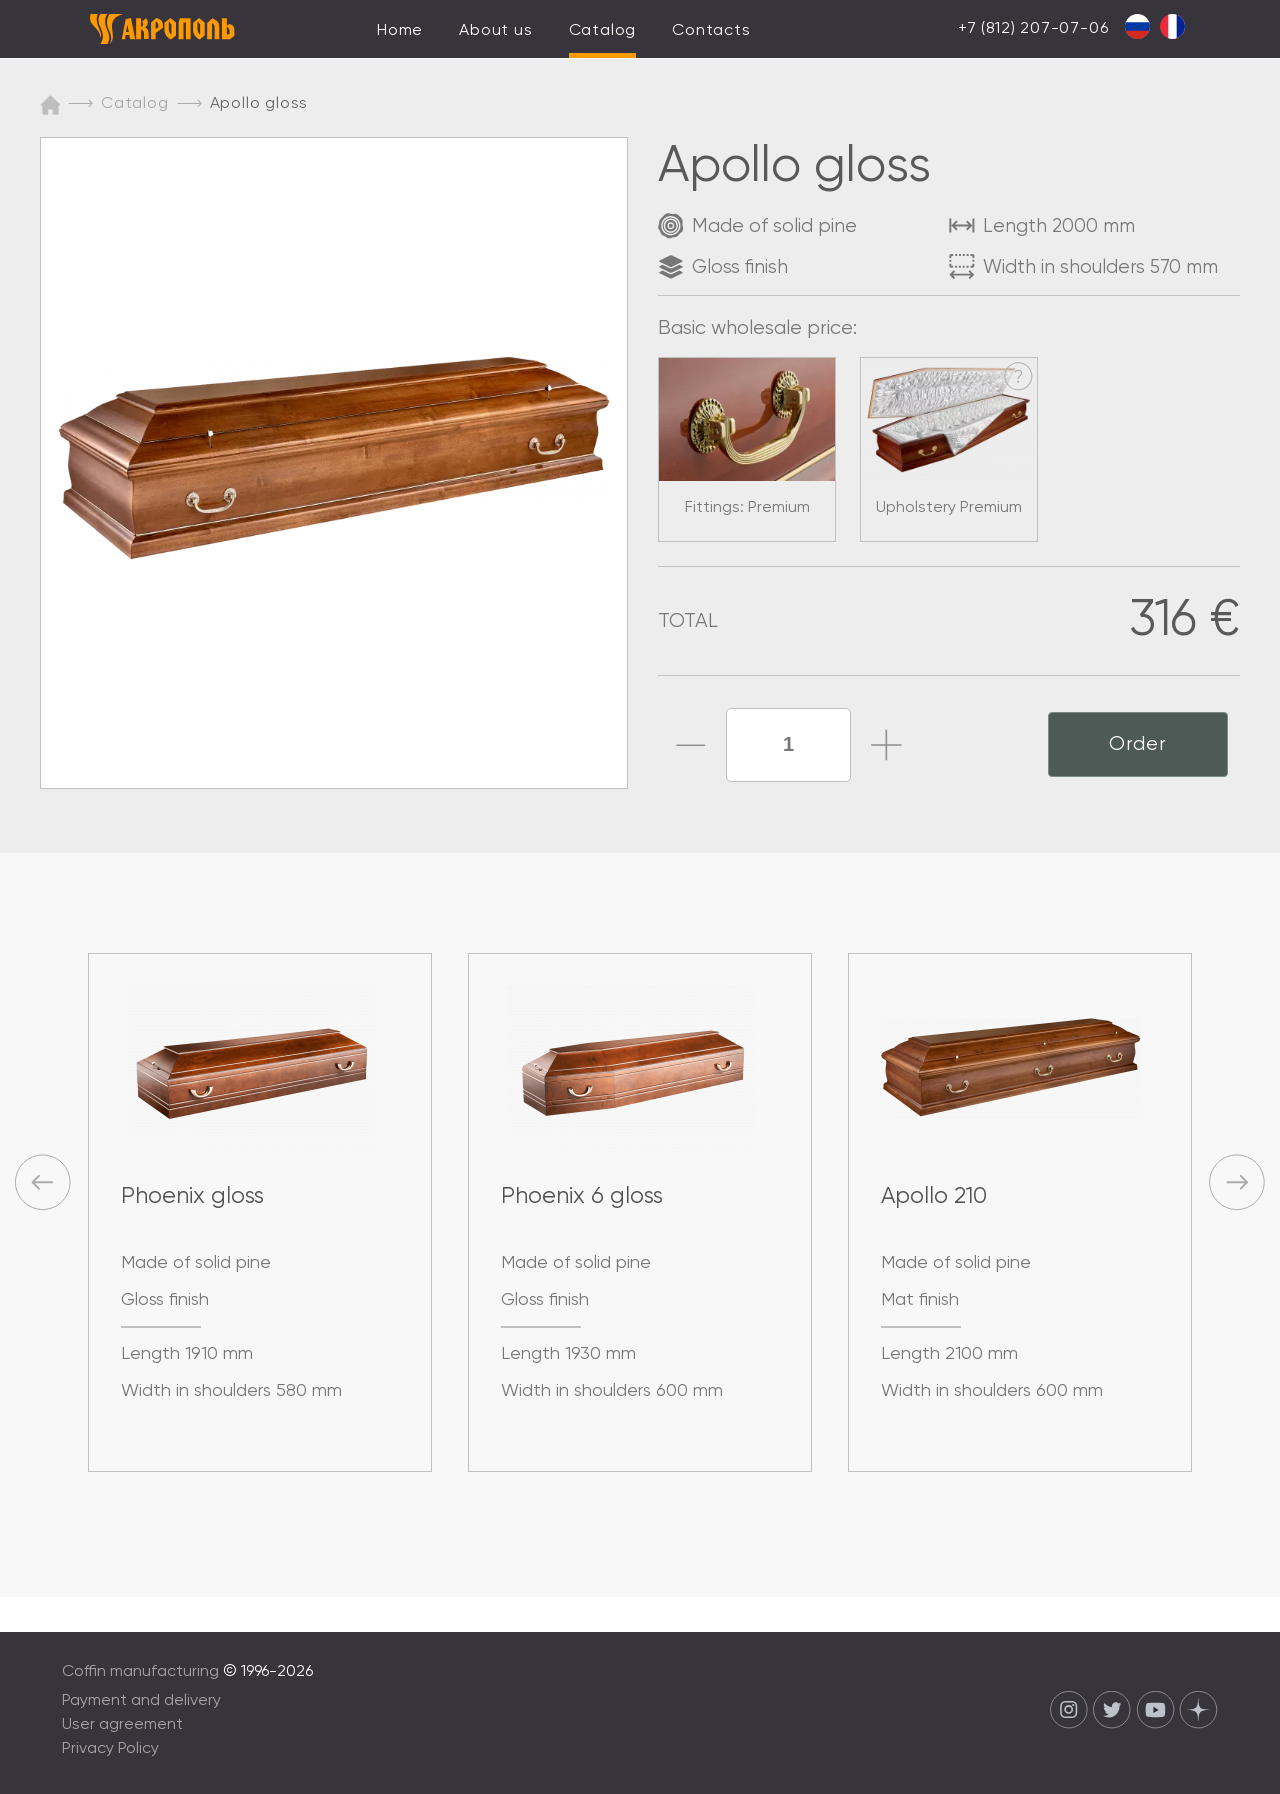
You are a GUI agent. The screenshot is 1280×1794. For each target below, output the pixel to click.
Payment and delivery (141, 1701)
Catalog (603, 31)
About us (495, 31)
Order (1138, 744)
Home (400, 31)
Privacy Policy (110, 1749)
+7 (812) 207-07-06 (1033, 29)
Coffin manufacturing (140, 1672)
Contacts (711, 31)
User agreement (122, 1725)
